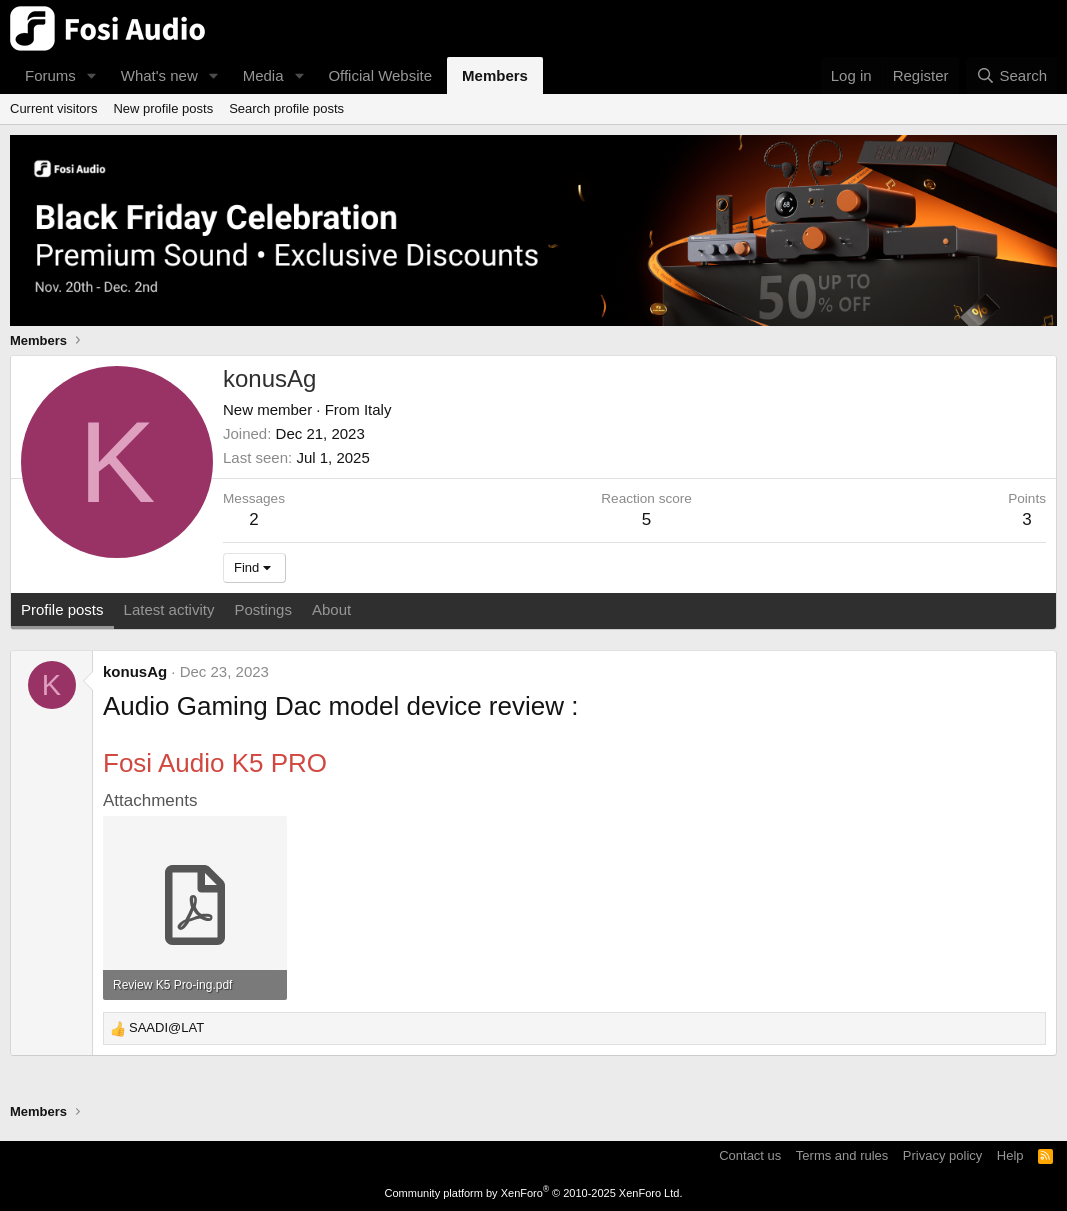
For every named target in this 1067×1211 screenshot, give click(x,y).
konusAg (135, 671)
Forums (50, 75)
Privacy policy (942, 1155)
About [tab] (331, 609)
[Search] (1011, 75)
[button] (92, 75)
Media (263, 75)
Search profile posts (286, 108)
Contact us (750, 1155)
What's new (159, 75)
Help (1010, 1155)
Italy (378, 409)
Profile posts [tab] (62, 609)
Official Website (380, 75)
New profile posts (163, 108)
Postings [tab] (263, 609)
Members (495, 75)
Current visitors (53, 108)
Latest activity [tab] (169, 609)
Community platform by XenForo (534, 1193)
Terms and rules (842, 1155)
